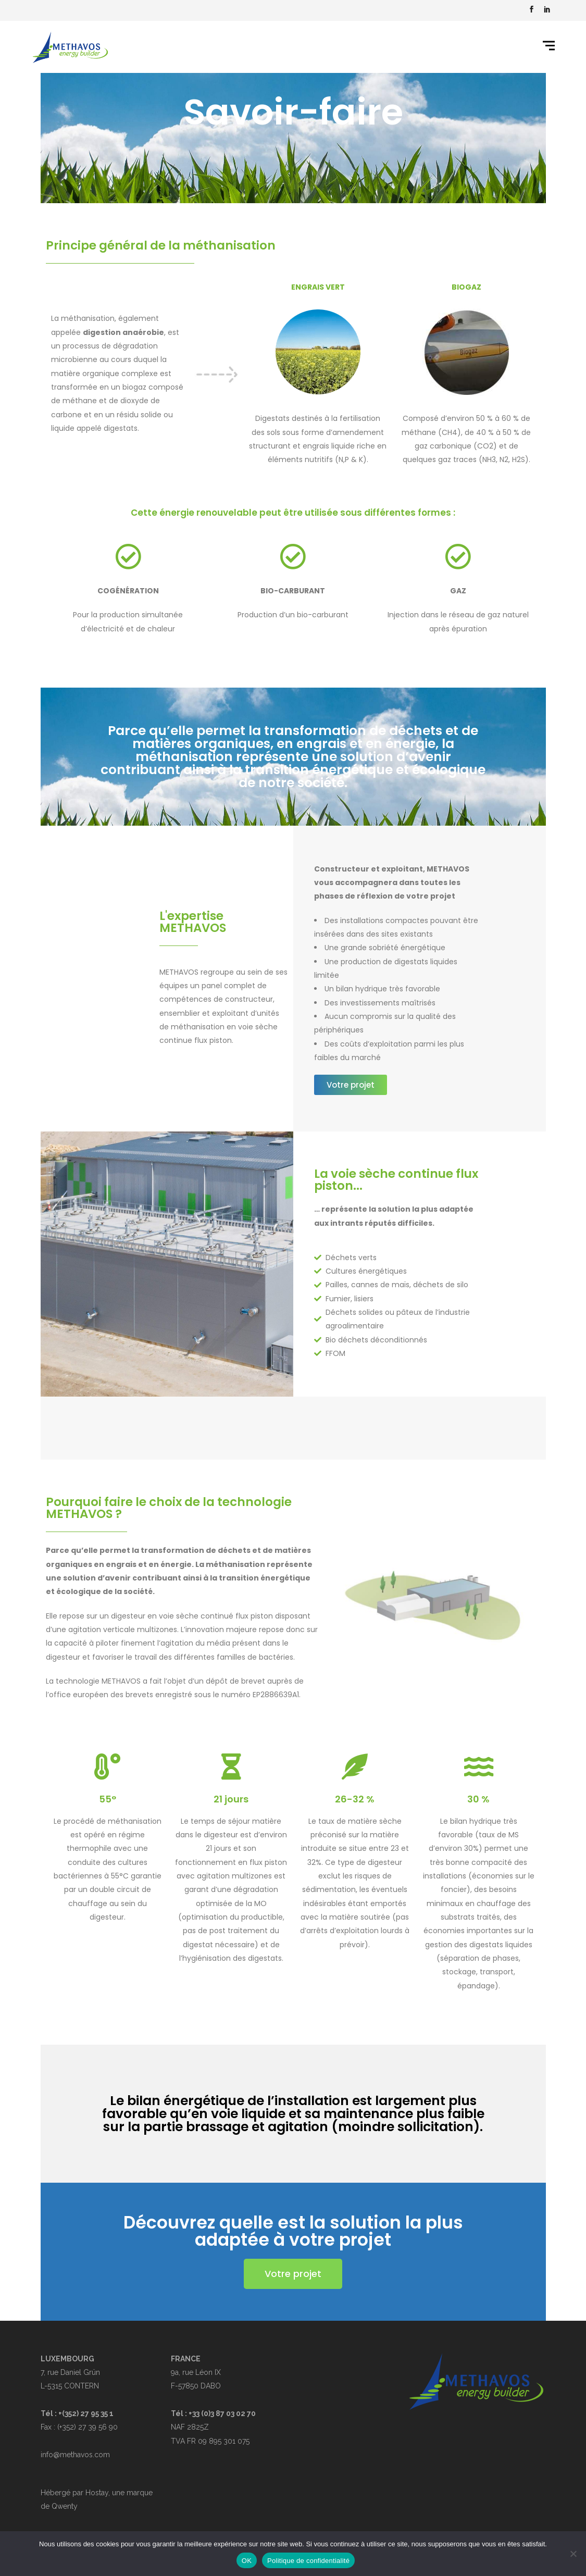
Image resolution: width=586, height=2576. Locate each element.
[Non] (573, 2553)
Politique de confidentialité (308, 2561)
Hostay (96, 2492)
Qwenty (65, 2506)
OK (247, 2561)
